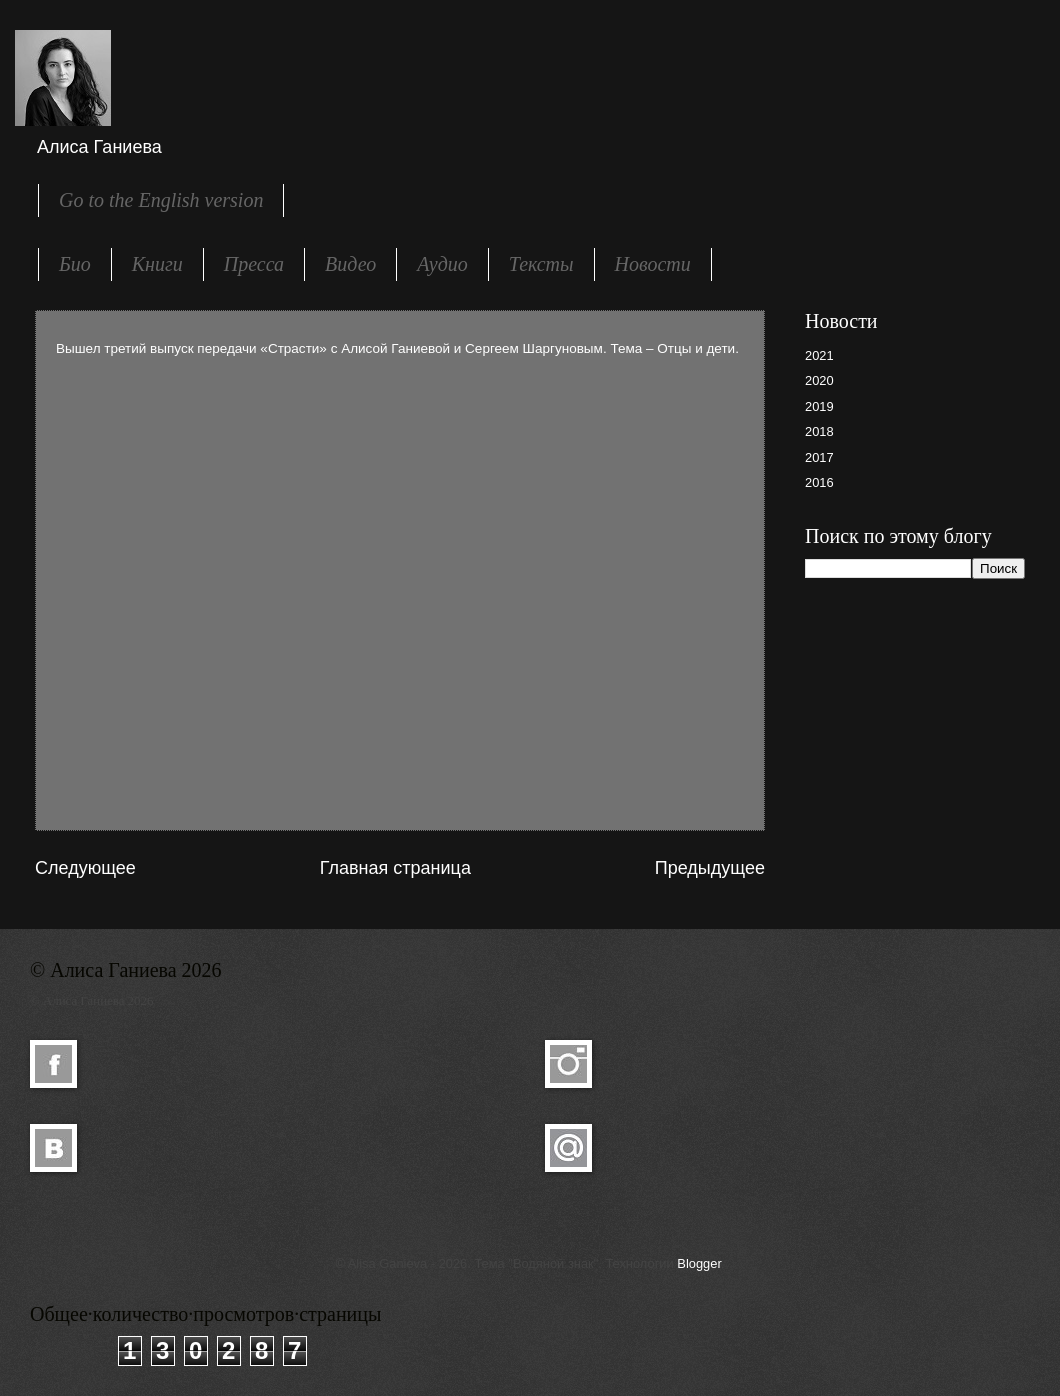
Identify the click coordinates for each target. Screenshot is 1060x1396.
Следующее (85, 868)
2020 (819, 380)
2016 (819, 482)
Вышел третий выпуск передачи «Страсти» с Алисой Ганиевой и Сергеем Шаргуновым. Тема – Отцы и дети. (397, 348)
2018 (819, 431)
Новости (653, 264)
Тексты (541, 264)
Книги (157, 264)
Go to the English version (161, 200)
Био (75, 264)
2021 (819, 355)
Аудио (442, 264)
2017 (819, 457)
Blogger (699, 1263)
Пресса (254, 264)
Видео (350, 264)
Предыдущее (710, 868)
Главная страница (395, 868)
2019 (819, 406)
